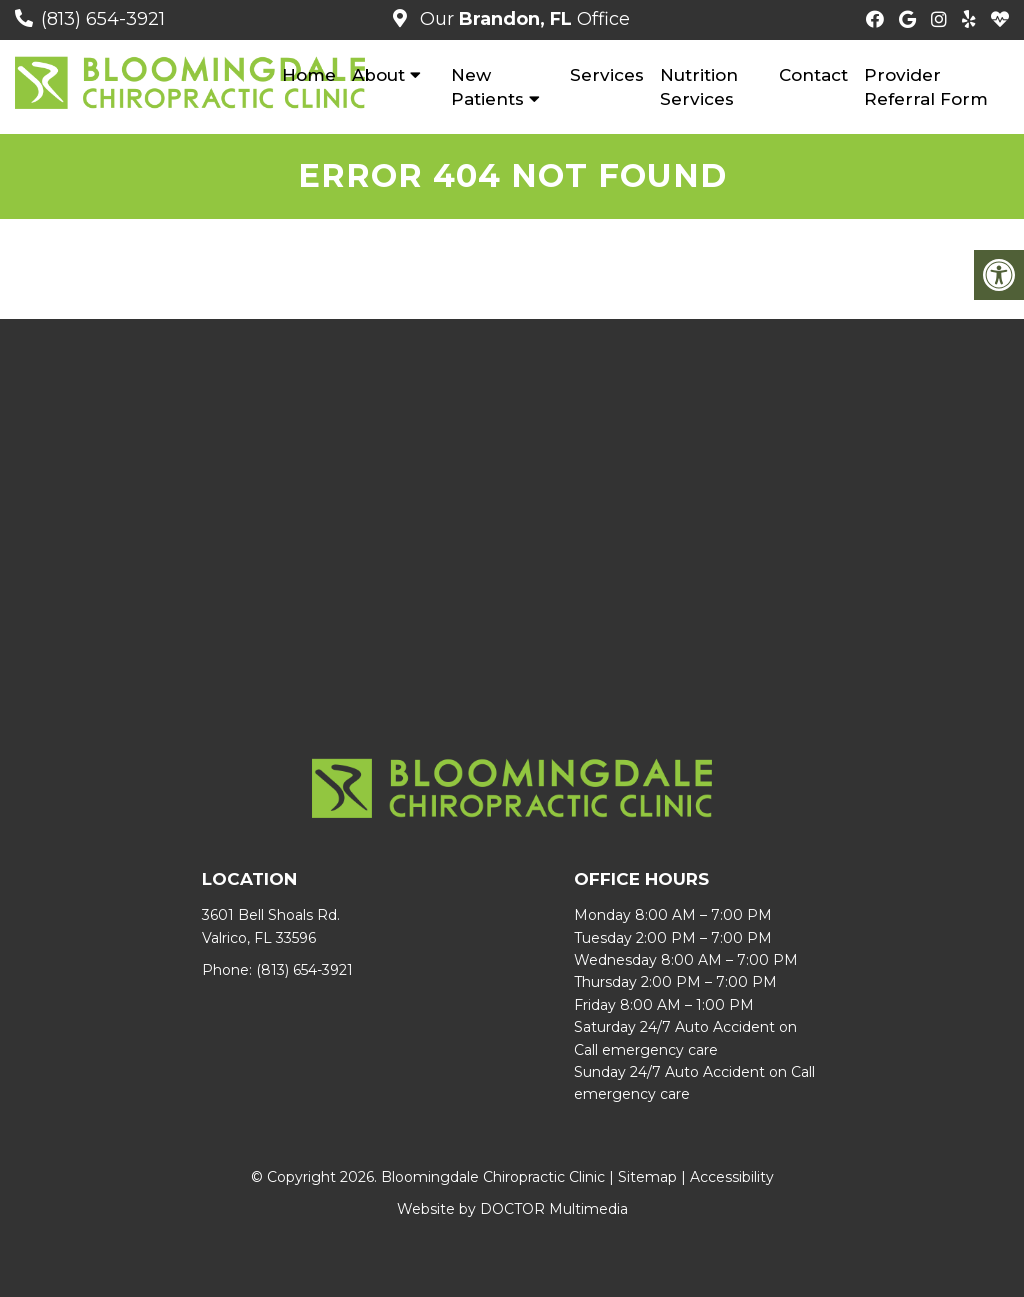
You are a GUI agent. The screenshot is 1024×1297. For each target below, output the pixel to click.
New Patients (487, 87)
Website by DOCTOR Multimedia (512, 1209)
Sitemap (647, 1177)
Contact (813, 75)
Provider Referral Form (926, 87)
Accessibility (732, 1177)
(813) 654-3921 (103, 19)
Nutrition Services (699, 87)
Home (309, 75)
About (378, 75)
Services (607, 75)
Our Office (522, 19)
